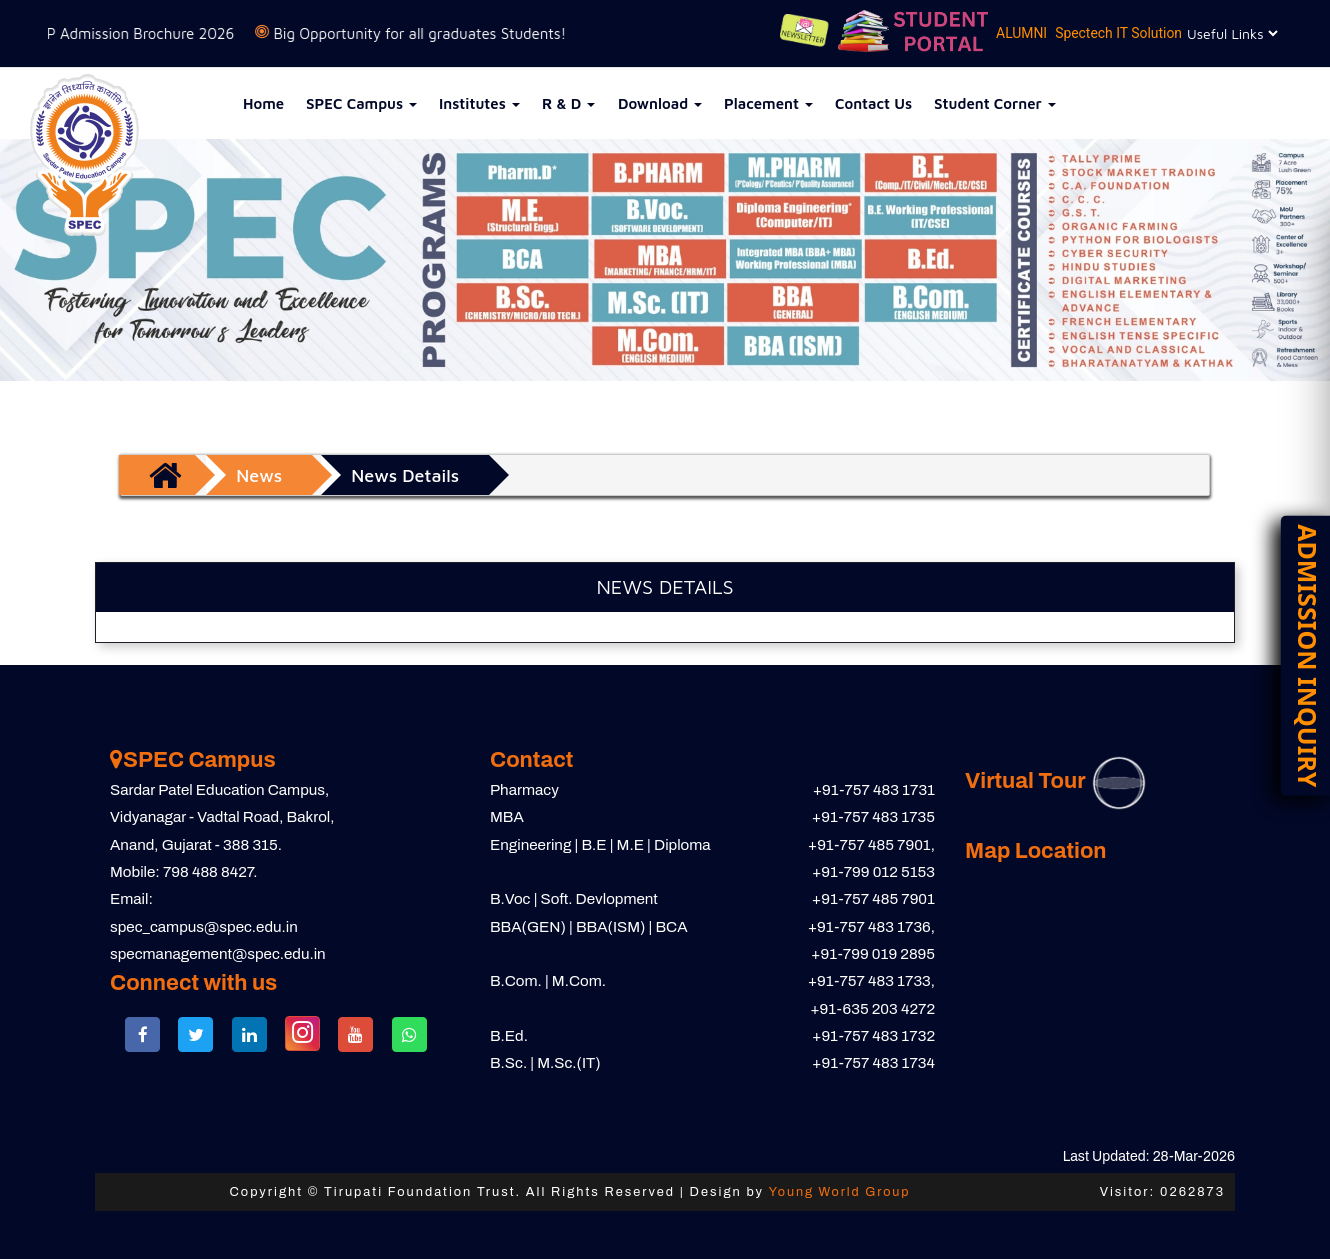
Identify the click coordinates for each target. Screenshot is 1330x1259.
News (259, 475)
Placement (768, 103)
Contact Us (873, 103)
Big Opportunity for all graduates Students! (462, 33)
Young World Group (839, 1192)
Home (263, 103)
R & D (568, 103)
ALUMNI (1020, 33)
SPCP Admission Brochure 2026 (168, 33)
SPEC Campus (361, 103)
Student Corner (995, 103)
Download (660, 103)
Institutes (479, 103)
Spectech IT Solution (1118, 33)
